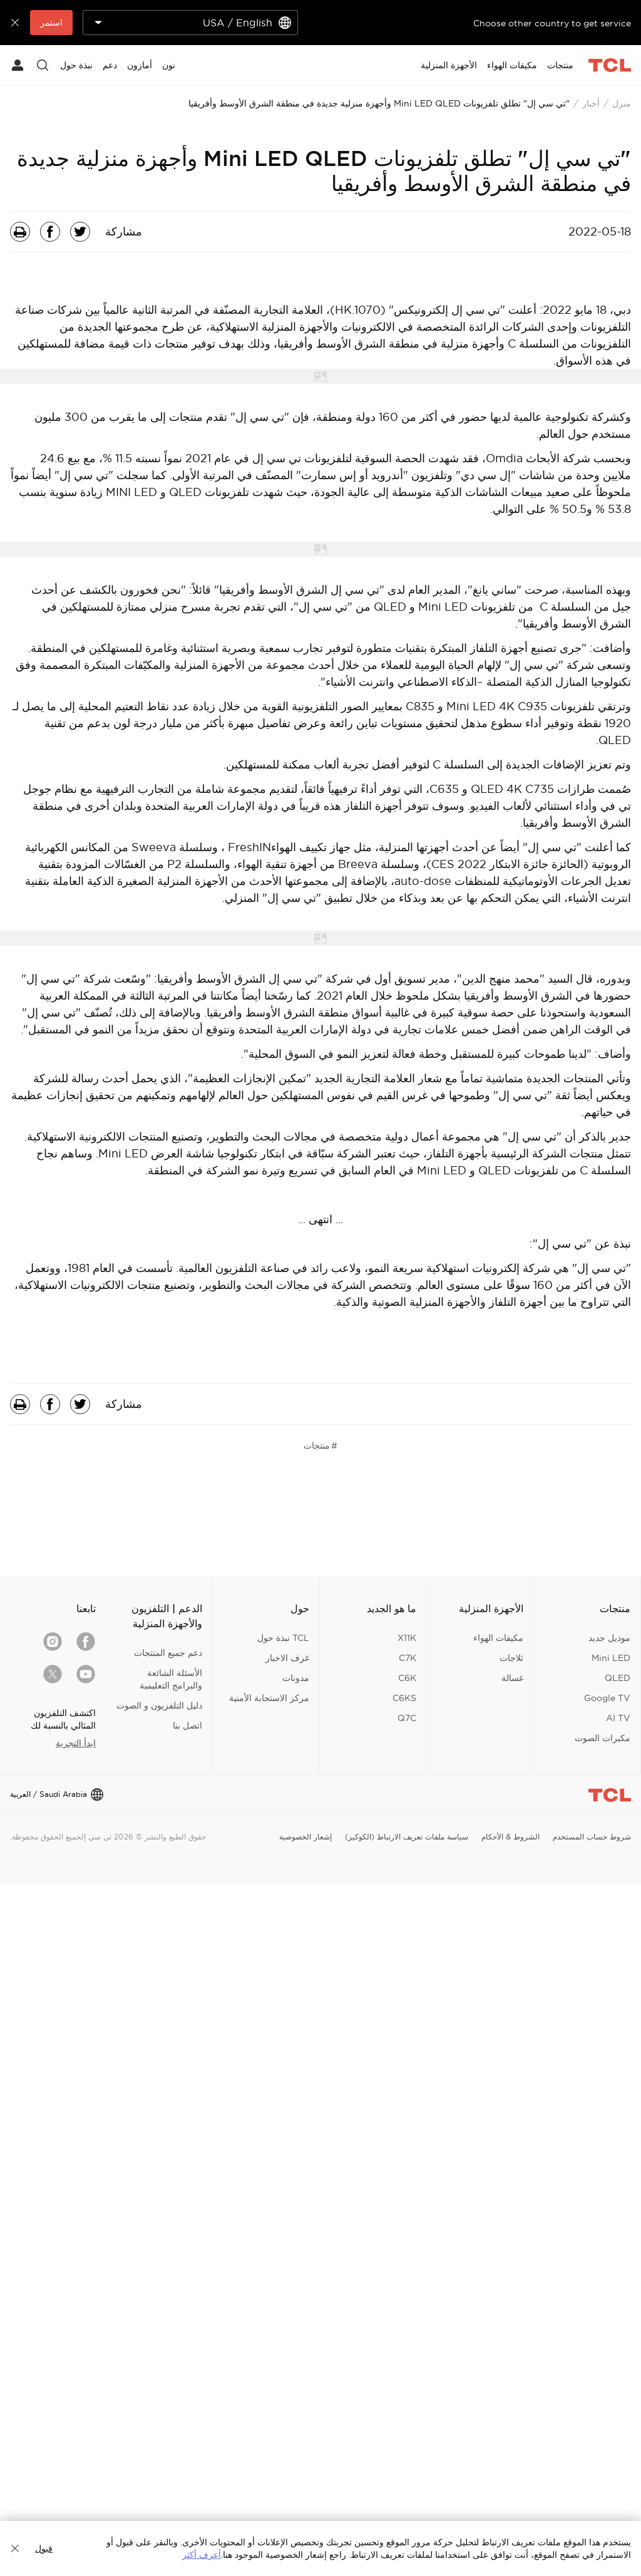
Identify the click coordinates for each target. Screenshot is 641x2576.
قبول (44, 2548)
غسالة (512, 1678)
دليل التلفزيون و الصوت (159, 1705)
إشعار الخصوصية (305, 1836)
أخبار (591, 103)
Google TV (607, 1698)
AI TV (618, 1718)
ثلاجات (511, 1657)
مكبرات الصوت (602, 1738)
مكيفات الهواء (498, 1637)
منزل (621, 103)
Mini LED (611, 1657)
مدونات (295, 1678)
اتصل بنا (187, 1725)
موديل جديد (609, 1637)
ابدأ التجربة (76, 1743)
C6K (407, 1678)
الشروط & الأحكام (510, 1836)
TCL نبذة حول (283, 1637)
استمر (51, 22)
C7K (407, 1657)
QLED (617, 1678)
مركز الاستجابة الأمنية (269, 1698)
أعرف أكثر (201, 2554)
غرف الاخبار (287, 1657)
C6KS (404, 1698)
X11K (406, 1637)
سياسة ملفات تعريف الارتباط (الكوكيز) (406, 1836)
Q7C (406, 1718)
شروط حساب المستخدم (592, 1836)
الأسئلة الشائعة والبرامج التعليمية (171, 1679)
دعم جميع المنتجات (168, 1652)
